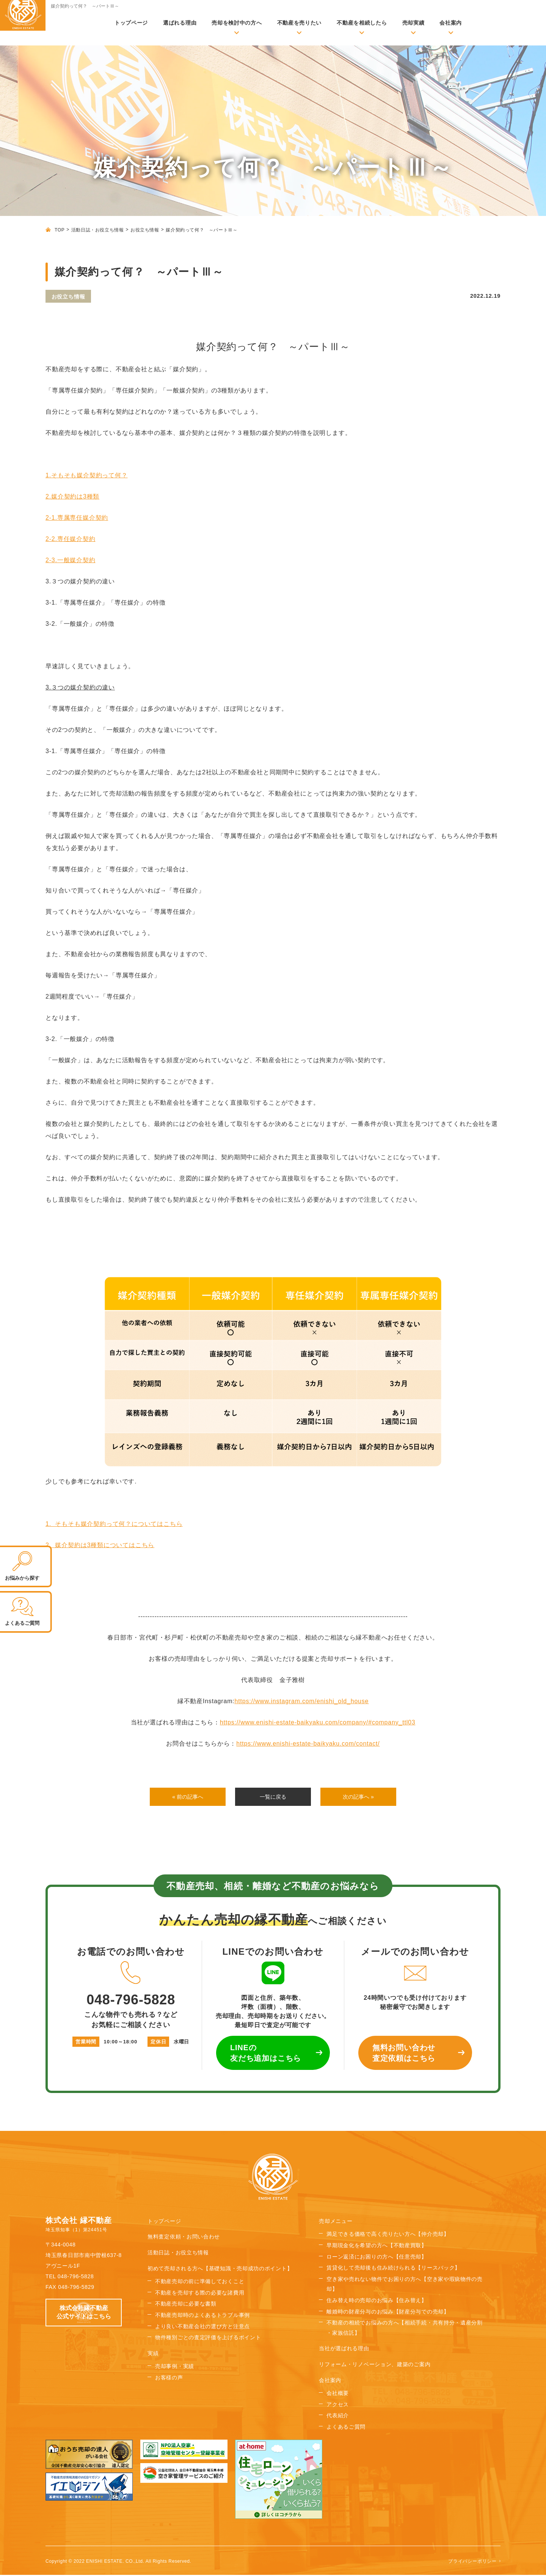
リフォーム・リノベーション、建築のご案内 (374, 2366)
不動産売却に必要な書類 (186, 2305)
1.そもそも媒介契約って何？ (87, 475)
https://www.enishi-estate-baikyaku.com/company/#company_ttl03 (318, 1722)
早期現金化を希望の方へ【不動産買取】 (376, 2247)
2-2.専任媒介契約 (71, 539)
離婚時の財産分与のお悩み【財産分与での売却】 (387, 2313)
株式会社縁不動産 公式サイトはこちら (83, 2313)
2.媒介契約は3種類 (72, 496)
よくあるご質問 (346, 2428)
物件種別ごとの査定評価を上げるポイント (208, 2339)
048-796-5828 (130, 1985)
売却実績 (413, 23)
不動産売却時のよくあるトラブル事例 (202, 2316)
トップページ (131, 23)
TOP (59, 230)
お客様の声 (169, 2379)
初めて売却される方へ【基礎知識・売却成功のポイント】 (219, 2270)
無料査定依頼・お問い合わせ (183, 2238)
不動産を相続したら (362, 23)
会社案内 (450, 23)
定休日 (158, 2043)
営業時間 (85, 2043)
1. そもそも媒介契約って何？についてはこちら (114, 1524)
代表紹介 (337, 2417)
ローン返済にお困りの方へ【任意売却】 (376, 2258)
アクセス (337, 2406)
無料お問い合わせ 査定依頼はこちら (403, 2054)
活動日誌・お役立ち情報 (97, 230)
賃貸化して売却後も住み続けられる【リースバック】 (393, 2269)
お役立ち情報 (144, 230)
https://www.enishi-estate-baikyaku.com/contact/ (308, 1743)
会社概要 (337, 2395)
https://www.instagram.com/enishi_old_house (302, 1701)
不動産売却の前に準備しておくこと (199, 2283)
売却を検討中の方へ (237, 23)
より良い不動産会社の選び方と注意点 (202, 2328)
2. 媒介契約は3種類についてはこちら (100, 1545)
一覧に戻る (273, 1797)
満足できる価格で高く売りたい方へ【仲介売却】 (387, 2235)
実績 (152, 2355)
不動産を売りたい (299, 23)
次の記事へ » (358, 1797)
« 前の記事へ (187, 1797)
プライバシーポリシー (472, 2562)
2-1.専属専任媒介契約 (77, 517)
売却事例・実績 (174, 2368)
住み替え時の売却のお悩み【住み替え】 (376, 2302)
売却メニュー (335, 2223)
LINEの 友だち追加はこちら (265, 2054)
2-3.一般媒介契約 (71, 560)
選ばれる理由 (179, 23)
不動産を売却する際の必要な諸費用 (199, 2294)
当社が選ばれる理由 (344, 2350)
